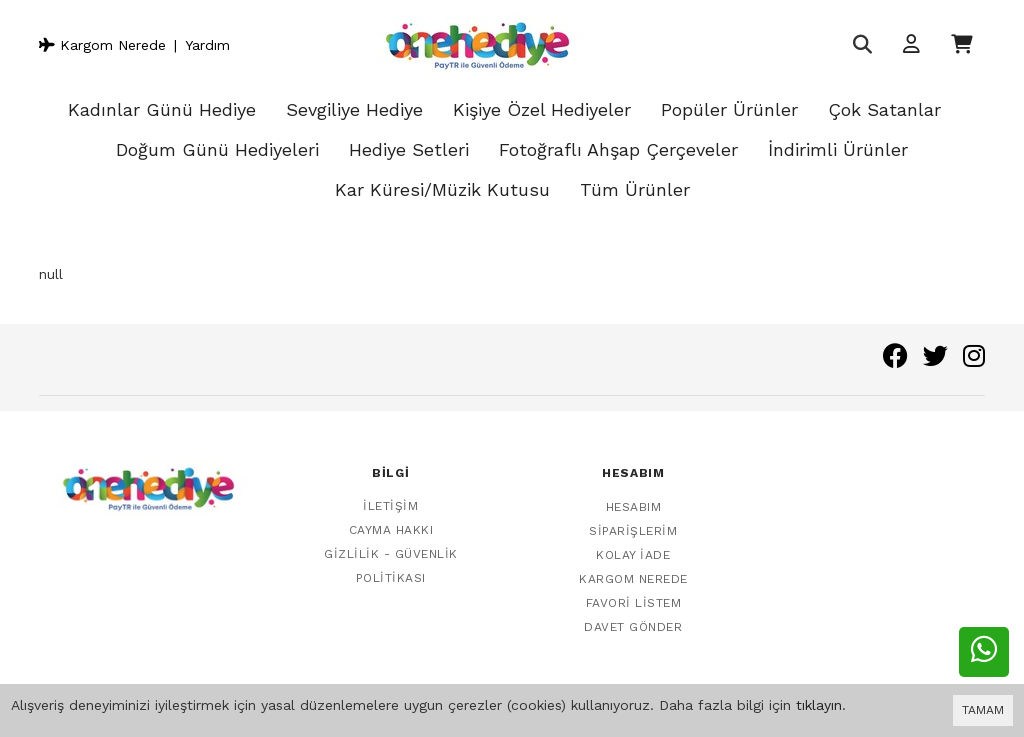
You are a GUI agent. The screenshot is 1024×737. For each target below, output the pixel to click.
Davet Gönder (633, 617)
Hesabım (634, 497)
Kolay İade (633, 545)
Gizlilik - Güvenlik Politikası (391, 557)
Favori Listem (634, 593)
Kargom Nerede (102, 45)
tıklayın (819, 705)
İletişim (390, 497)
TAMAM (983, 710)
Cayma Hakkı (391, 521)
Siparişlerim (633, 521)
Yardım (207, 45)
